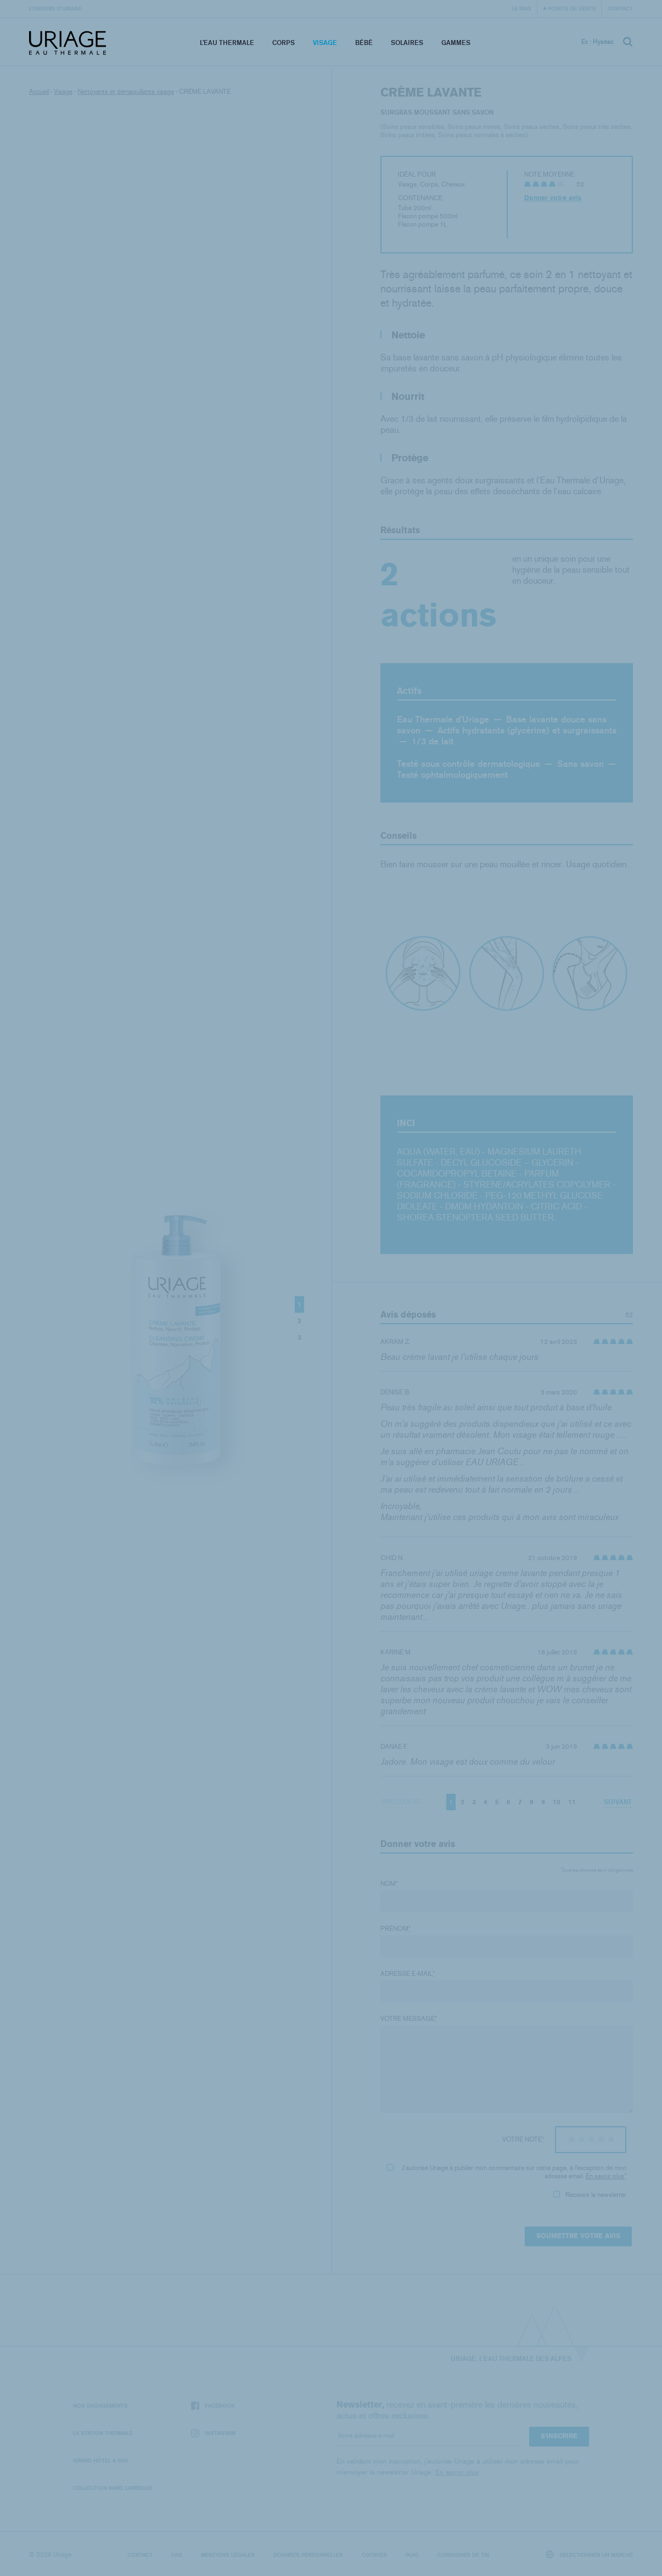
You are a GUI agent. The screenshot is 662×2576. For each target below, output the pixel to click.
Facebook (213, 2405)
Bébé (364, 42)
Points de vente (572, 8)
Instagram (213, 2433)
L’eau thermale (227, 42)
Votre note (523, 2139)
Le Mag (521, 8)
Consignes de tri (463, 2554)
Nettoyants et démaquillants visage (125, 91)
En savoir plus (605, 2176)
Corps (283, 42)
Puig (412, 2554)
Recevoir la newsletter (589, 2195)
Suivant (618, 1802)
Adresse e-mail (407, 1974)
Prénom (395, 1929)
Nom (389, 1884)
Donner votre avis (552, 198)
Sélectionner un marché (589, 2554)
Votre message (408, 2019)
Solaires (407, 42)
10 (556, 1802)
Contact (620, 8)
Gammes (455, 42)
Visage (325, 42)
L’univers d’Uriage (55, 8)
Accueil (39, 91)
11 (572, 1802)
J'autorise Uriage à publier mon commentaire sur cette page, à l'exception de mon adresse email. (506, 2172)
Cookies (374, 2554)
